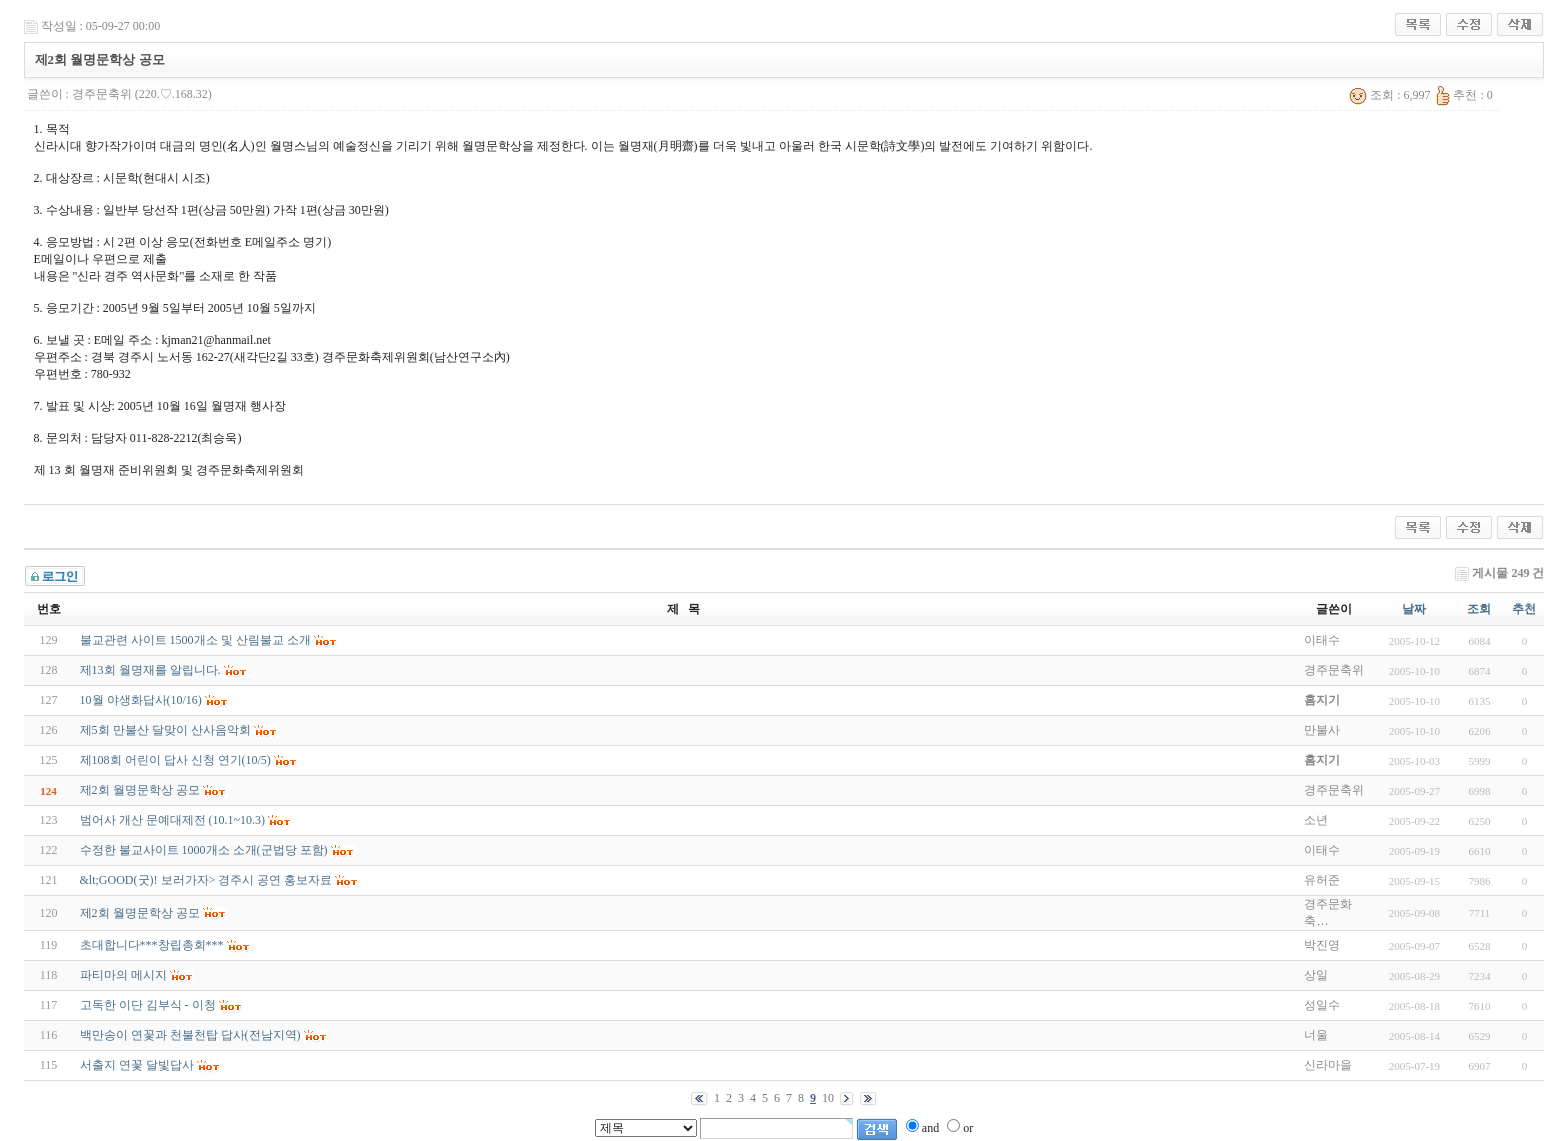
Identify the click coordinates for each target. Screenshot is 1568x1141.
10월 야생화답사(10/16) (141, 700)
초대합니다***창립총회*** (152, 945)
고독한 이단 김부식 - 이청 (148, 1005)
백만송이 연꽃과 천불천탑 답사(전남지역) (190, 1035)
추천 (1524, 609)
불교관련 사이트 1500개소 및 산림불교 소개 (195, 640)
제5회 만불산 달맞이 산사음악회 (165, 730)
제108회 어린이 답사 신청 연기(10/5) (175, 760)
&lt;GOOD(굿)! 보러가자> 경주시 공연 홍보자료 (206, 880)
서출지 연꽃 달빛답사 (137, 1065)
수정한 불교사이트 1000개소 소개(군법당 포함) (204, 850)
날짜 (1414, 609)
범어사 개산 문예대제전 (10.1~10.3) (172, 820)
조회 (1479, 609)
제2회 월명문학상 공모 (140, 790)
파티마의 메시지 (123, 975)
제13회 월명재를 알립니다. (150, 670)
